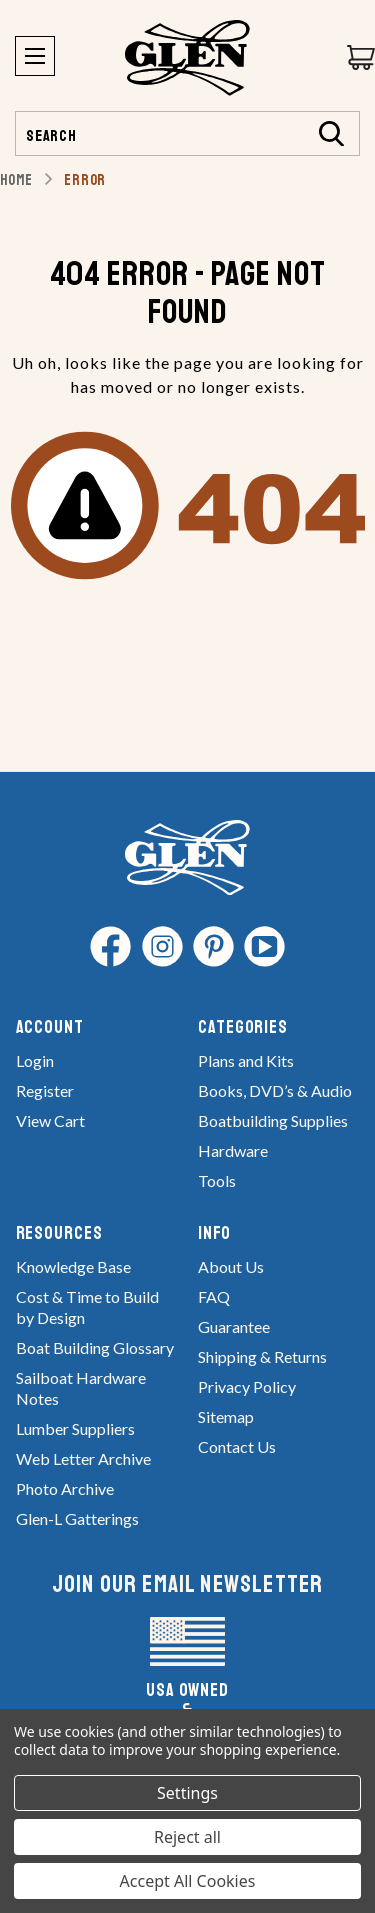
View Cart (50, 1120)
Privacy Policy (247, 1386)
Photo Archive (65, 1488)
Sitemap (226, 1416)
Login (35, 1060)
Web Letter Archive (83, 1458)
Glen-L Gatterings (77, 1518)
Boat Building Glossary (95, 1347)
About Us (231, 1266)
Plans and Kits (246, 1060)
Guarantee (234, 1326)
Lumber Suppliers (75, 1428)
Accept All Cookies (188, 1881)
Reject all (187, 1837)
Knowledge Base (73, 1266)
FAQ (214, 1296)
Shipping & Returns (262, 1356)
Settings (187, 1793)
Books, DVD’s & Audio (275, 1090)
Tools (217, 1180)
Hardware (233, 1150)
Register (45, 1090)
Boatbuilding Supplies (273, 1120)
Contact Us (237, 1446)
